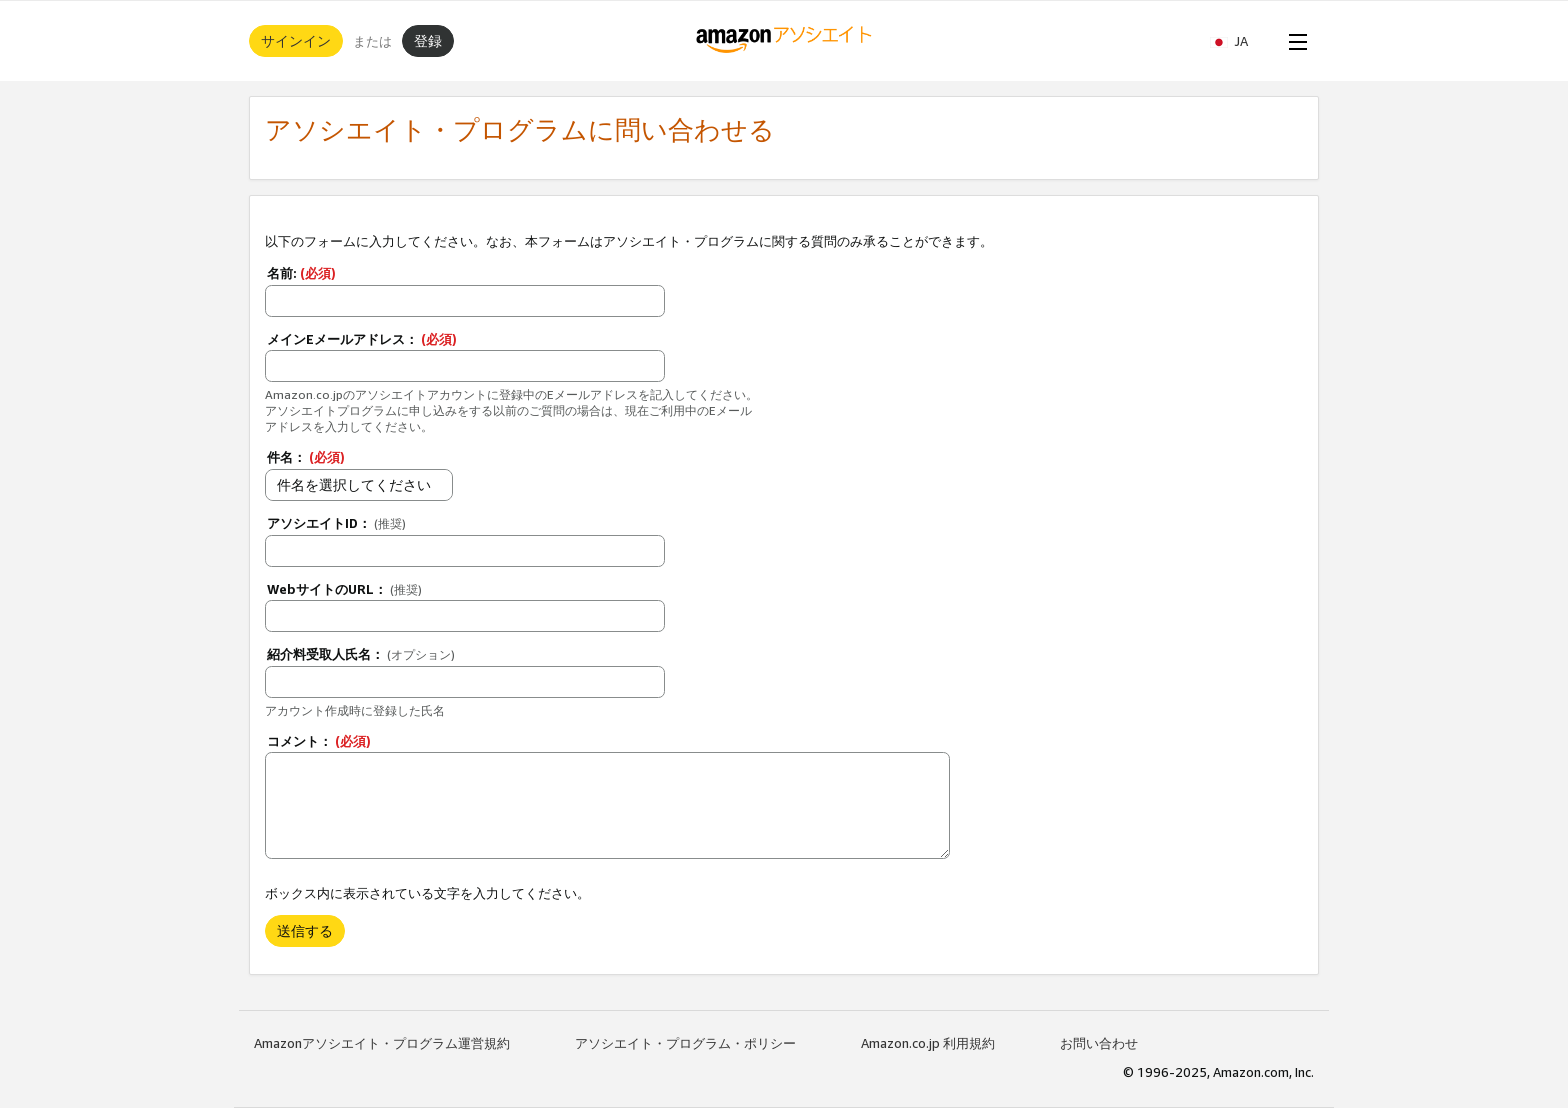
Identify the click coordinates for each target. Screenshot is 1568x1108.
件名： (306, 457)
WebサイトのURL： (344, 589)
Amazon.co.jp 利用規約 (928, 1043)
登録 (428, 40)
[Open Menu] (1294, 41)
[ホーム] (784, 41)
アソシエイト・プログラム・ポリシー (685, 1043)
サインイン (296, 40)
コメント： (319, 741)
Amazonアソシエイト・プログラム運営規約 (382, 1043)
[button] (1239, 41)
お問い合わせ (1099, 1043)
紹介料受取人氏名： (361, 654)
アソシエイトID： (336, 523)
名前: (301, 273)
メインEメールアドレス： (362, 339)
